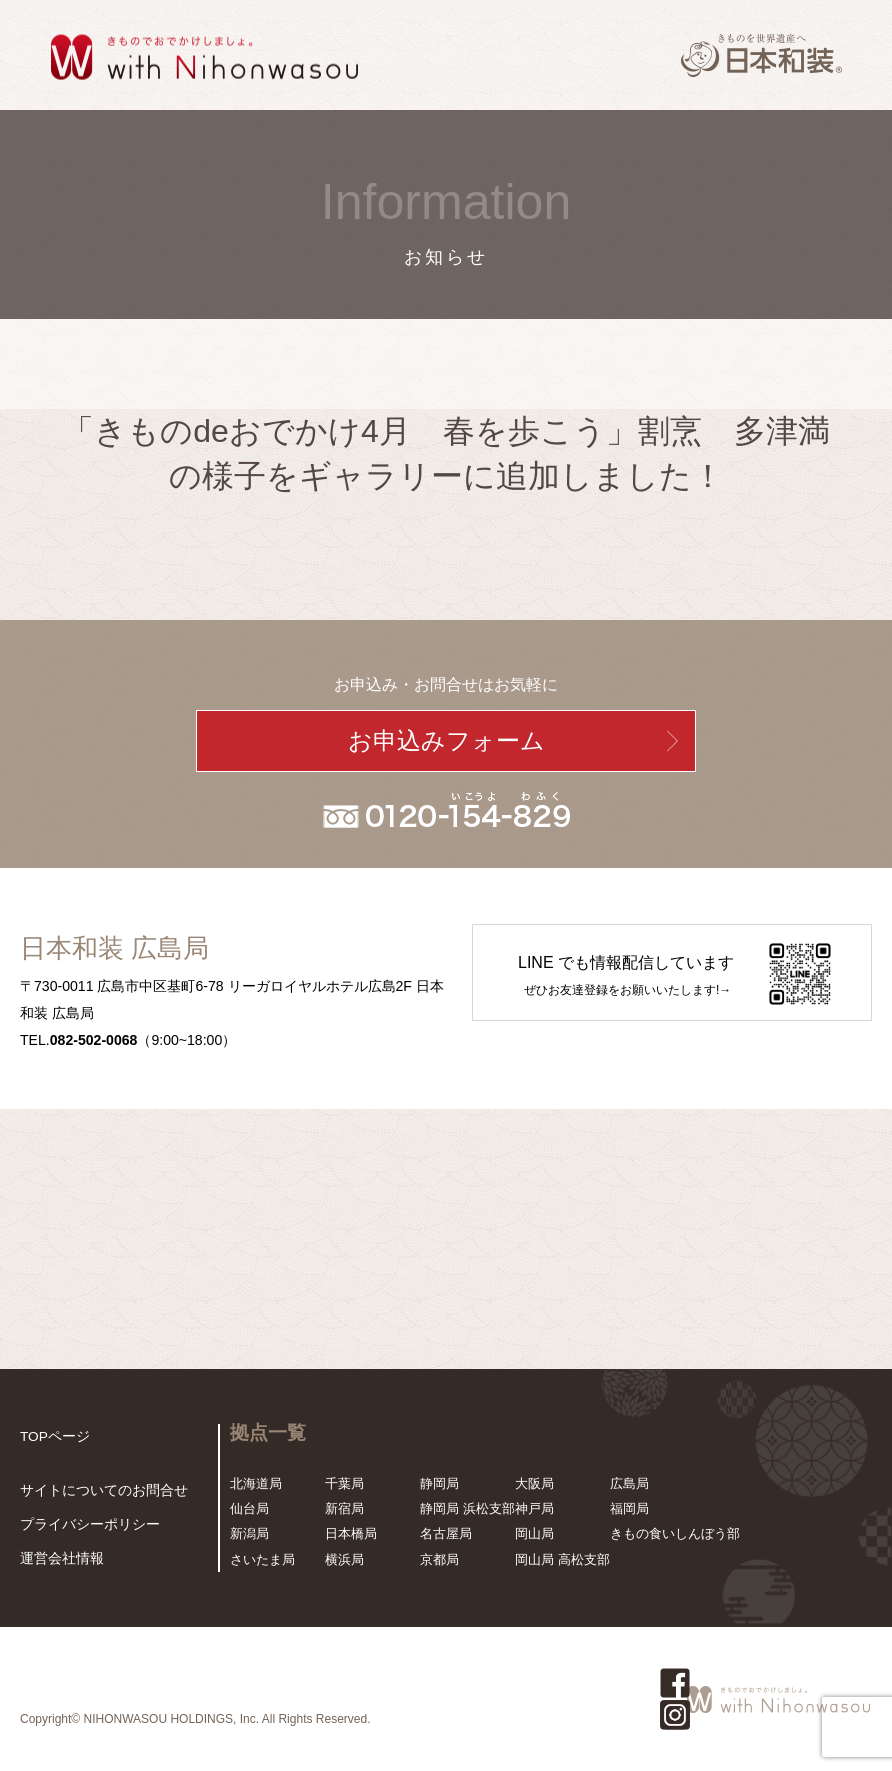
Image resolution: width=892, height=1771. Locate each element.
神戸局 (534, 1508)
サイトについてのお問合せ (98, 1493)
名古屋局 (446, 1533)
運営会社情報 (59, 1559)
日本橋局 (351, 1533)
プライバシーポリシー (85, 1526)
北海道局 (256, 1483)
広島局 (629, 1483)
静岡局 (439, 1483)
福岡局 (629, 1508)
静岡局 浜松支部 (467, 1508)
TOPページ (53, 1436)
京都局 (439, 1559)
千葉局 (344, 1483)
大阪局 (534, 1483)
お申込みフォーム (446, 741)
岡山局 (534, 1533)
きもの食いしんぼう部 (675, 1533)
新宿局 (344, 1508)
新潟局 (249, 1533)
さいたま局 (262, 1559)
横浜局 (344, 1559)
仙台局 (249, 1508)
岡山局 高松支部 (562, 1559)
